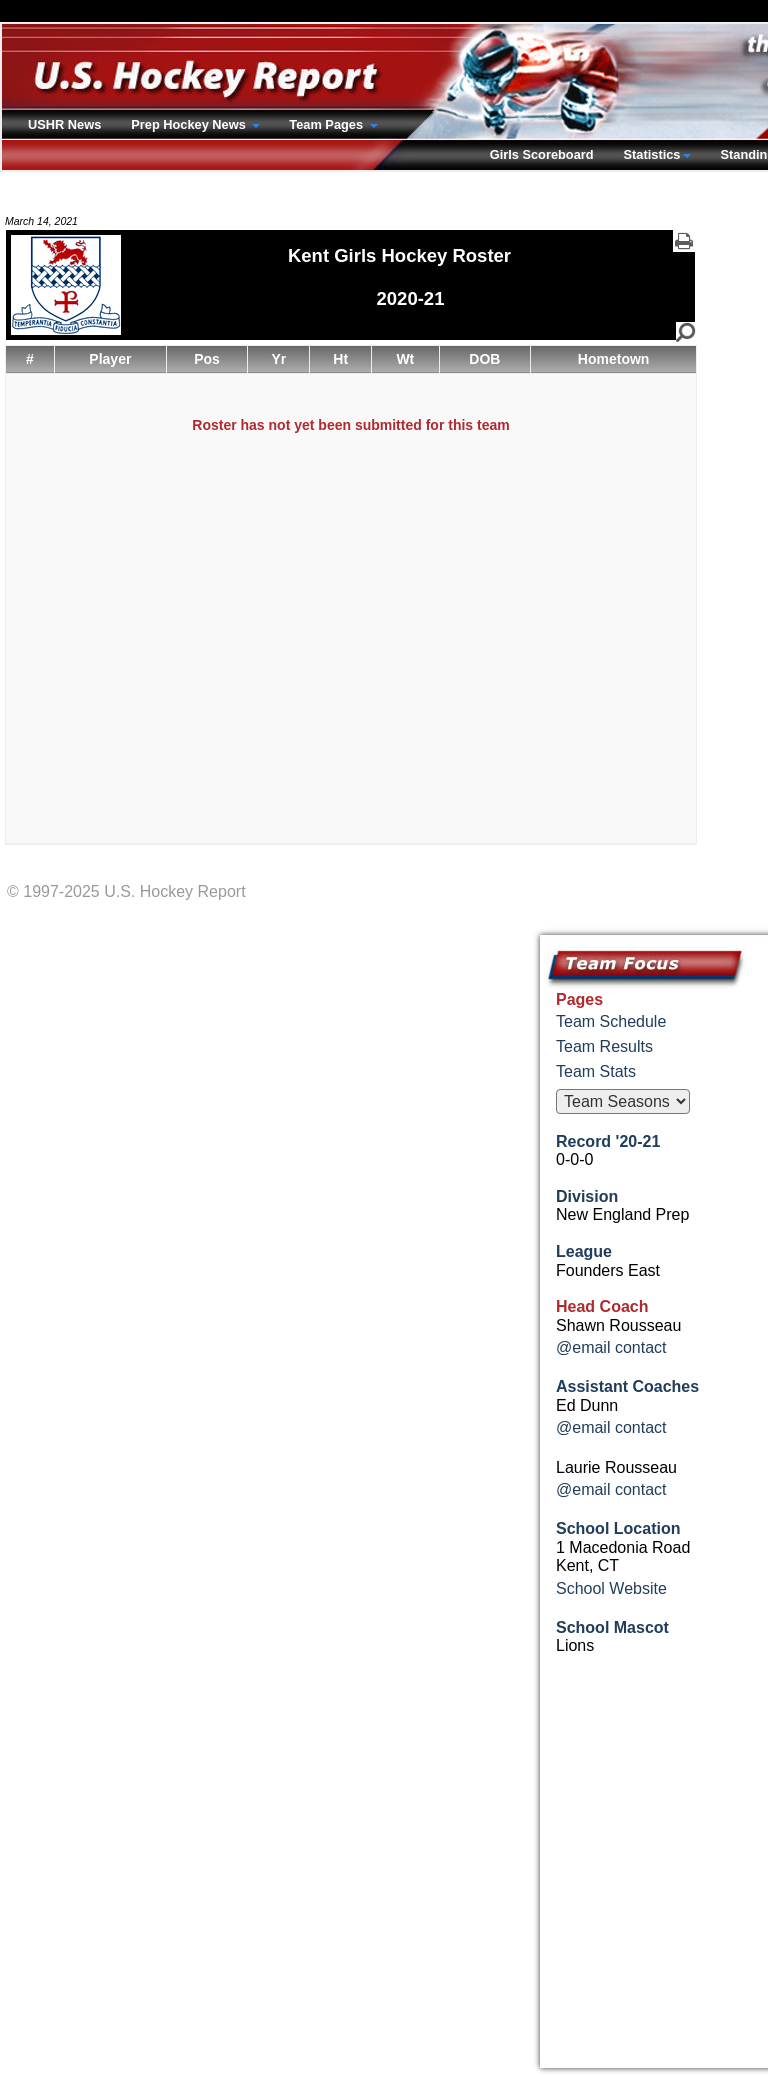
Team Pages (327, 124)
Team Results (604, 1046)
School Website (611, 1588)
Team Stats (596, 1071)
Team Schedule (611, 1021)
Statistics (652, 154)
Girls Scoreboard (542, 154)
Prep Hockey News (190, 124)
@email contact (611, 1347)
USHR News (64, 124)
